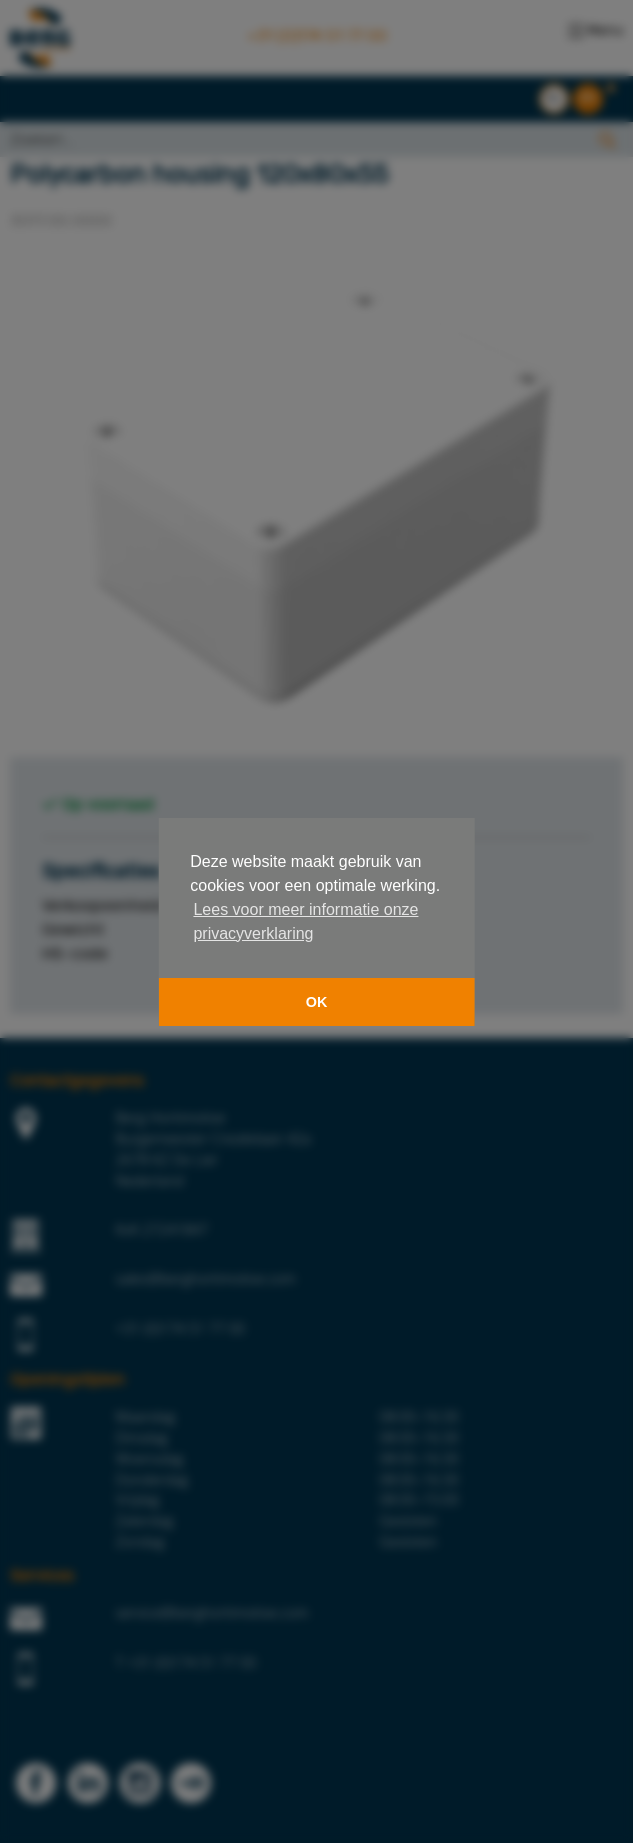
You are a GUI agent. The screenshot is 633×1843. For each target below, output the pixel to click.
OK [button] (317, 1002)
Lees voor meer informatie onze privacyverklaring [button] (305, 921)
